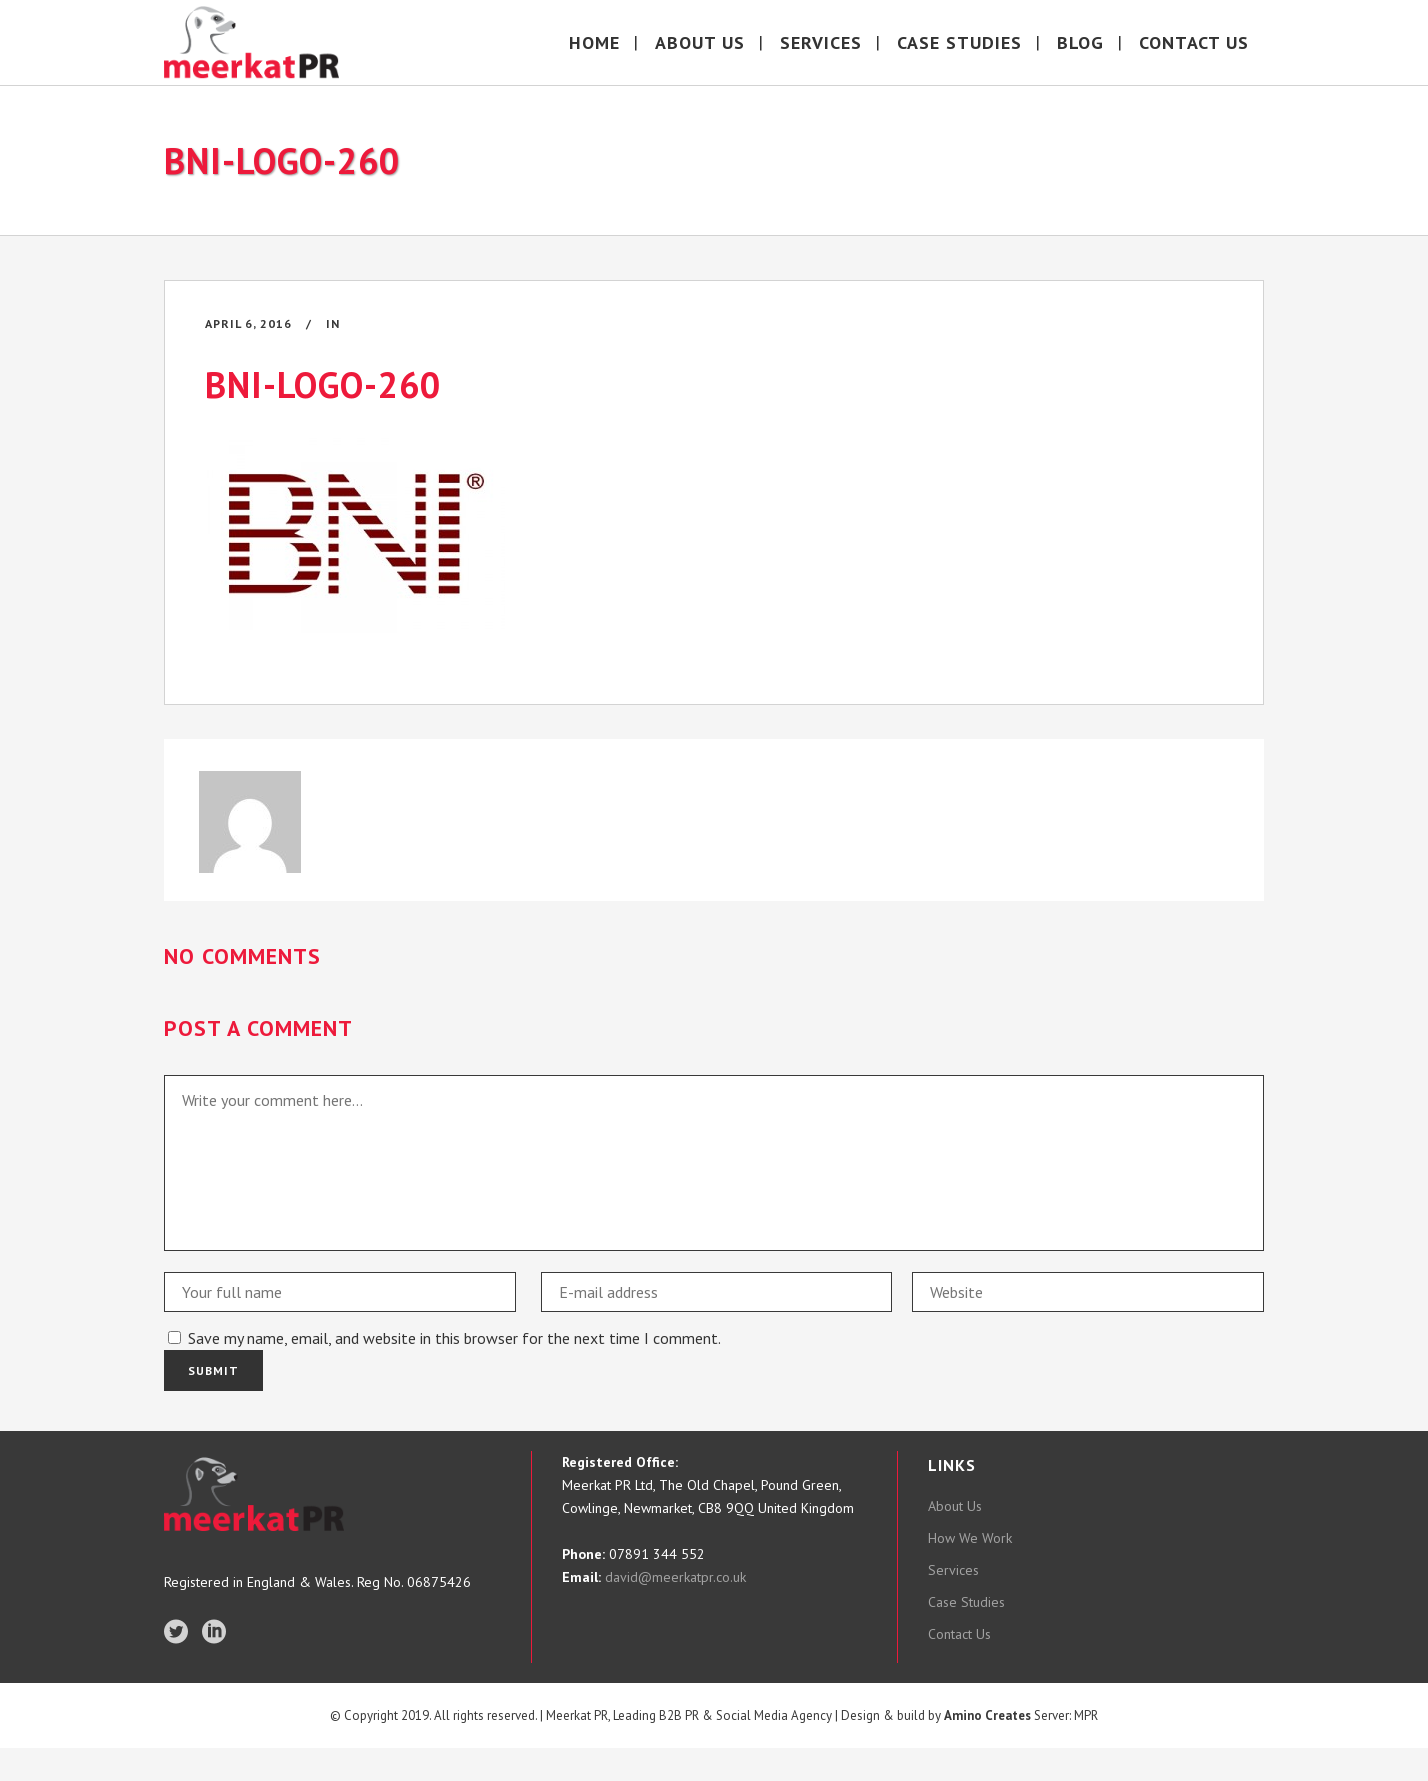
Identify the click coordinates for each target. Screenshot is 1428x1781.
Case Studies (966, 1602)
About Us (955, 1506)
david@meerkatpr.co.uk (673, 1577)
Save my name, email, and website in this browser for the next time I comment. (454, 1338)
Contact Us (959, 1634)
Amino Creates (987, 1747)
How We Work (970, 1538)
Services (953, 1570)
